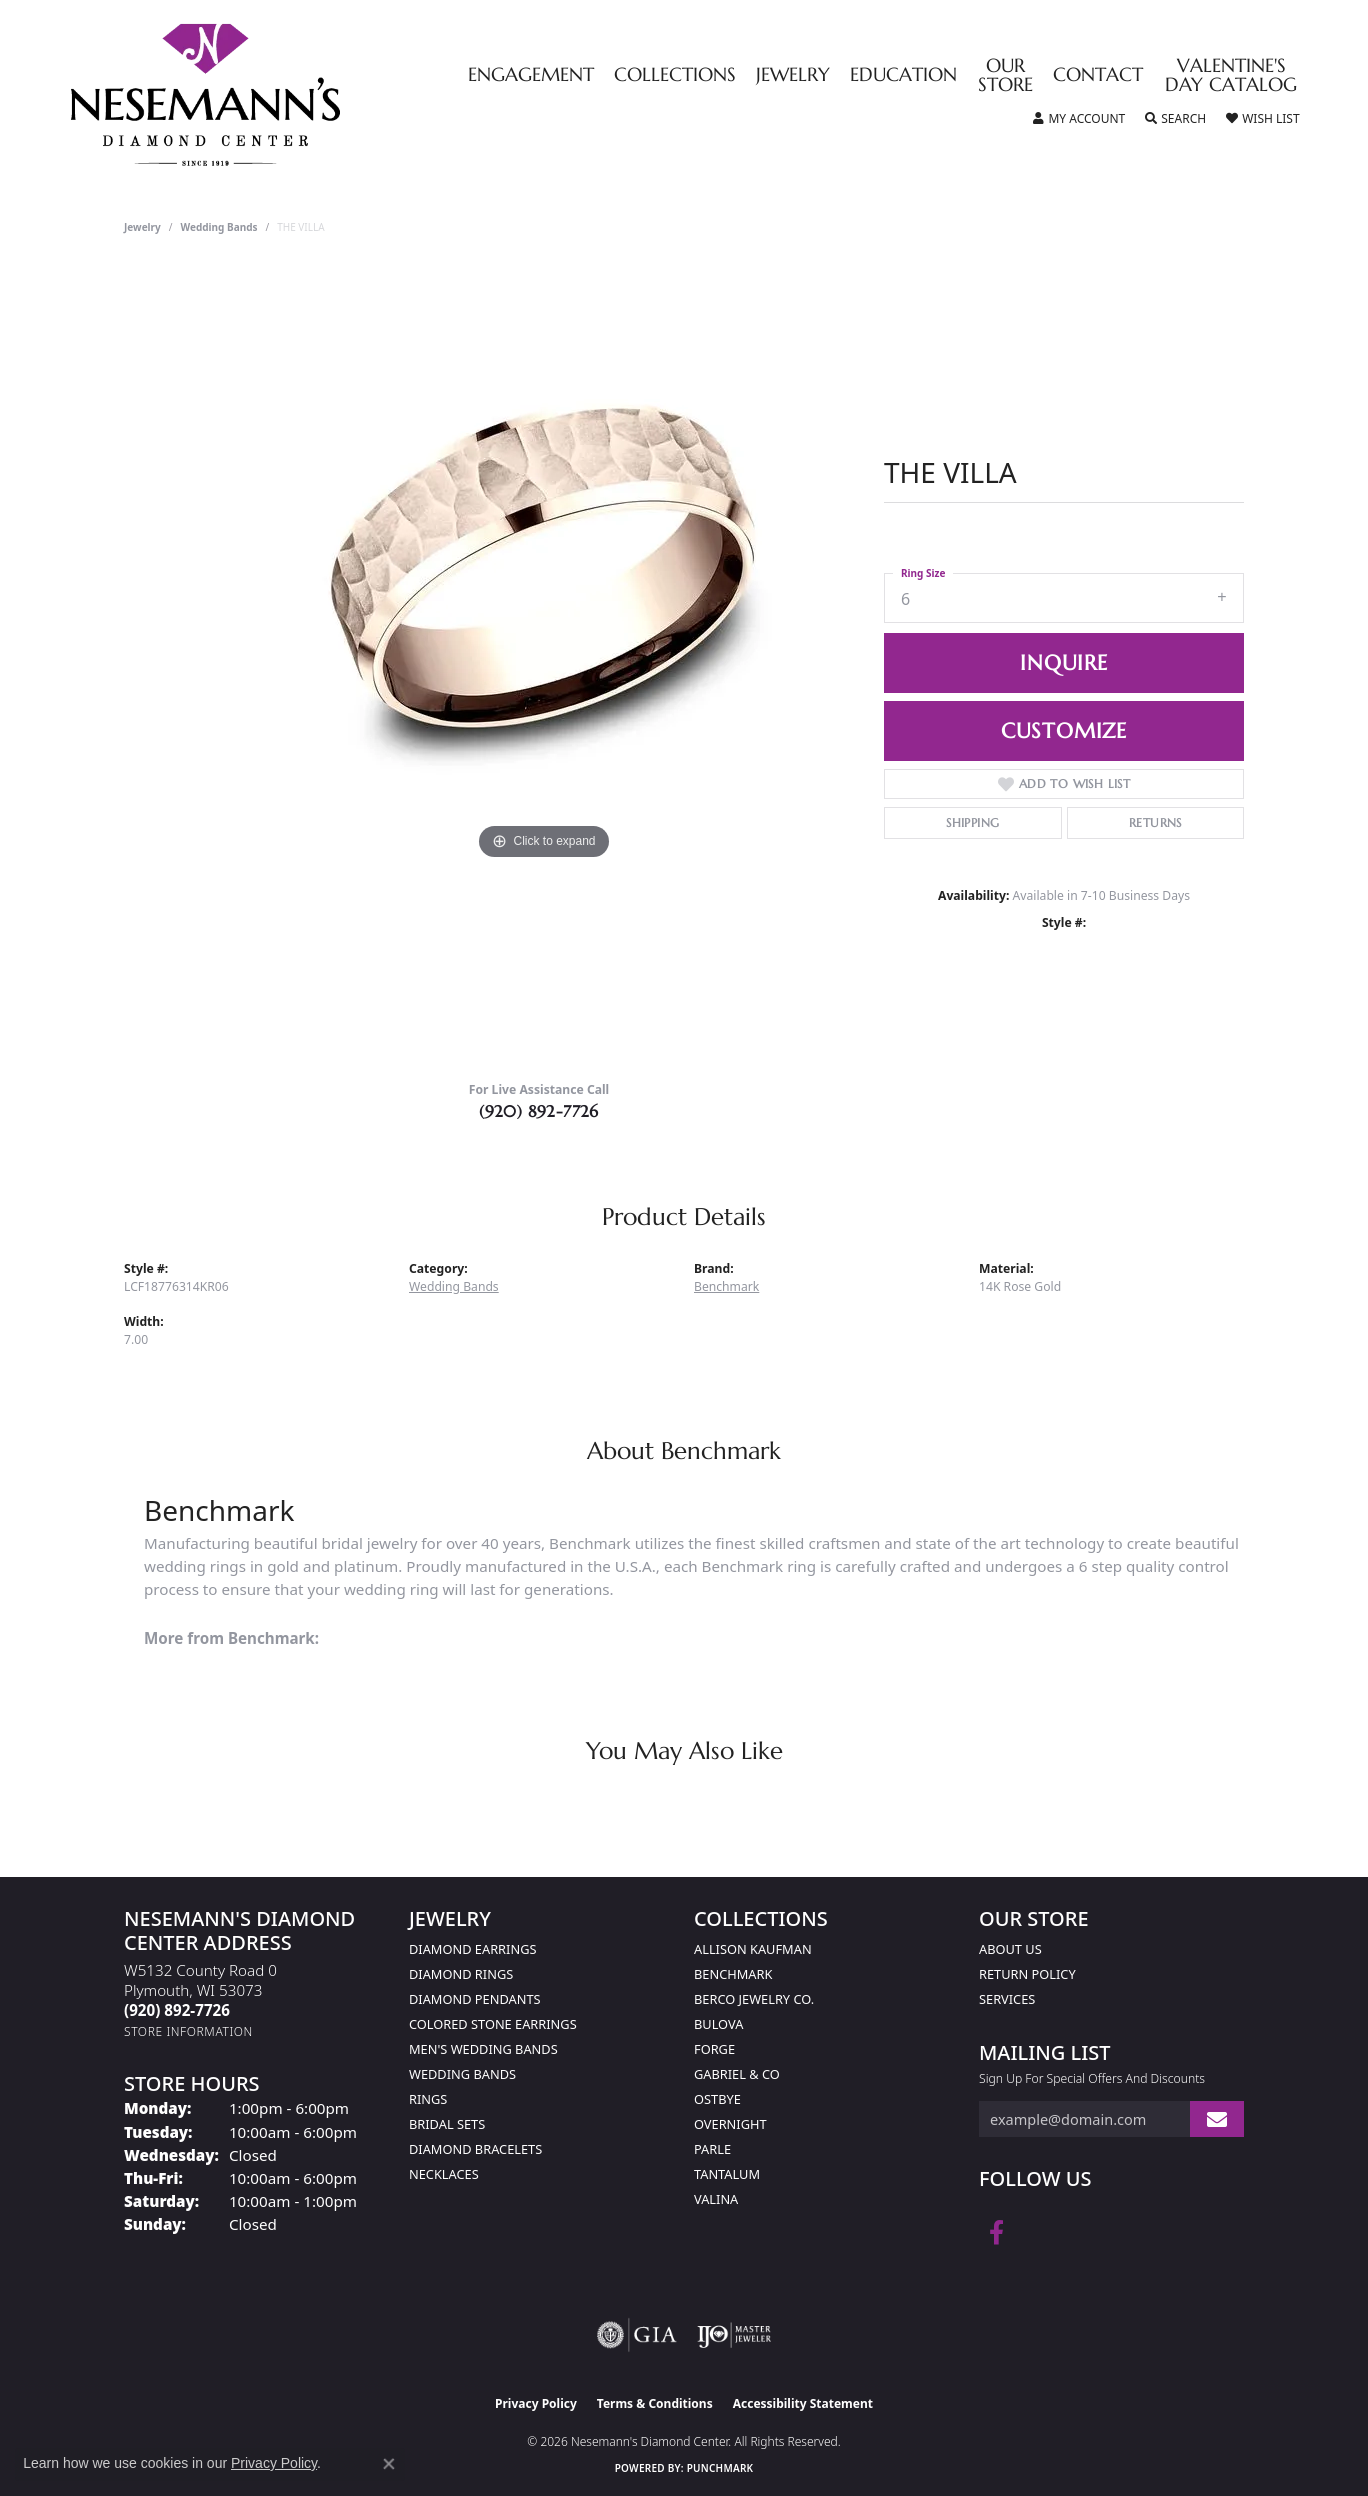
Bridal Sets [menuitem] (447, 2124)
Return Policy (1027, 1974)
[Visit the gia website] (637, 2335)
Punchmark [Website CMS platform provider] (720, 2468)
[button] (1079, 119)
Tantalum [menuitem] (727, 2174)
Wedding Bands (219, 227)
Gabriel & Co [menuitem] (737, 2074)
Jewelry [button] (793, 75)
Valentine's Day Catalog (1231, 76)
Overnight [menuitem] (730, 2124)
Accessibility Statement (803, 2403)
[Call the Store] (177, 2010)
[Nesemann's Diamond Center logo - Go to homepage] (268, 95)
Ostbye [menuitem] (717, 2099)
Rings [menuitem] (428, 2099)
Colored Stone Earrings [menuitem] (493, 2024)
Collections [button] (675, 75)
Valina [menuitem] (716, 2199)
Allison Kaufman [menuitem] (753, 1949)
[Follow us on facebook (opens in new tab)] (996, 2233)
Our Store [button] (1005, 76)
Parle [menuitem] (712, 2149)
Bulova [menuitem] (718, 2024)
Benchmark (726, 1286)
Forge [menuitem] (714, 2049)
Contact (1098, 75)
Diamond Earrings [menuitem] (472, 1949)
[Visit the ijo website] (734, 2335)
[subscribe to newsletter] (1217, 2119)
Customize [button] (1064, 731)
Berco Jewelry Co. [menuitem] (754, 1999)
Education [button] (903, 75)
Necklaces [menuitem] (444, 2174)
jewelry (142, 227)
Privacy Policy (536, 2403)
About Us (1010, 1949)
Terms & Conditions (655, 2403)
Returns (1155, 822)
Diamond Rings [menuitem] (461, 1974)
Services (1007, 1999)
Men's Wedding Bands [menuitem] (483, 2049)
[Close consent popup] (389, 2464)
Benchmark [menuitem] (733, 1974)
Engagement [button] (531, 75)
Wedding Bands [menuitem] (462, 2074)
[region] (544, 665)
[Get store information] (188, 2031)
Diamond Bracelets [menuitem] (475, 2149)
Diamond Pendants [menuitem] (475, 1999)
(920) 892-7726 (539, 1111)
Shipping (972, 822)
